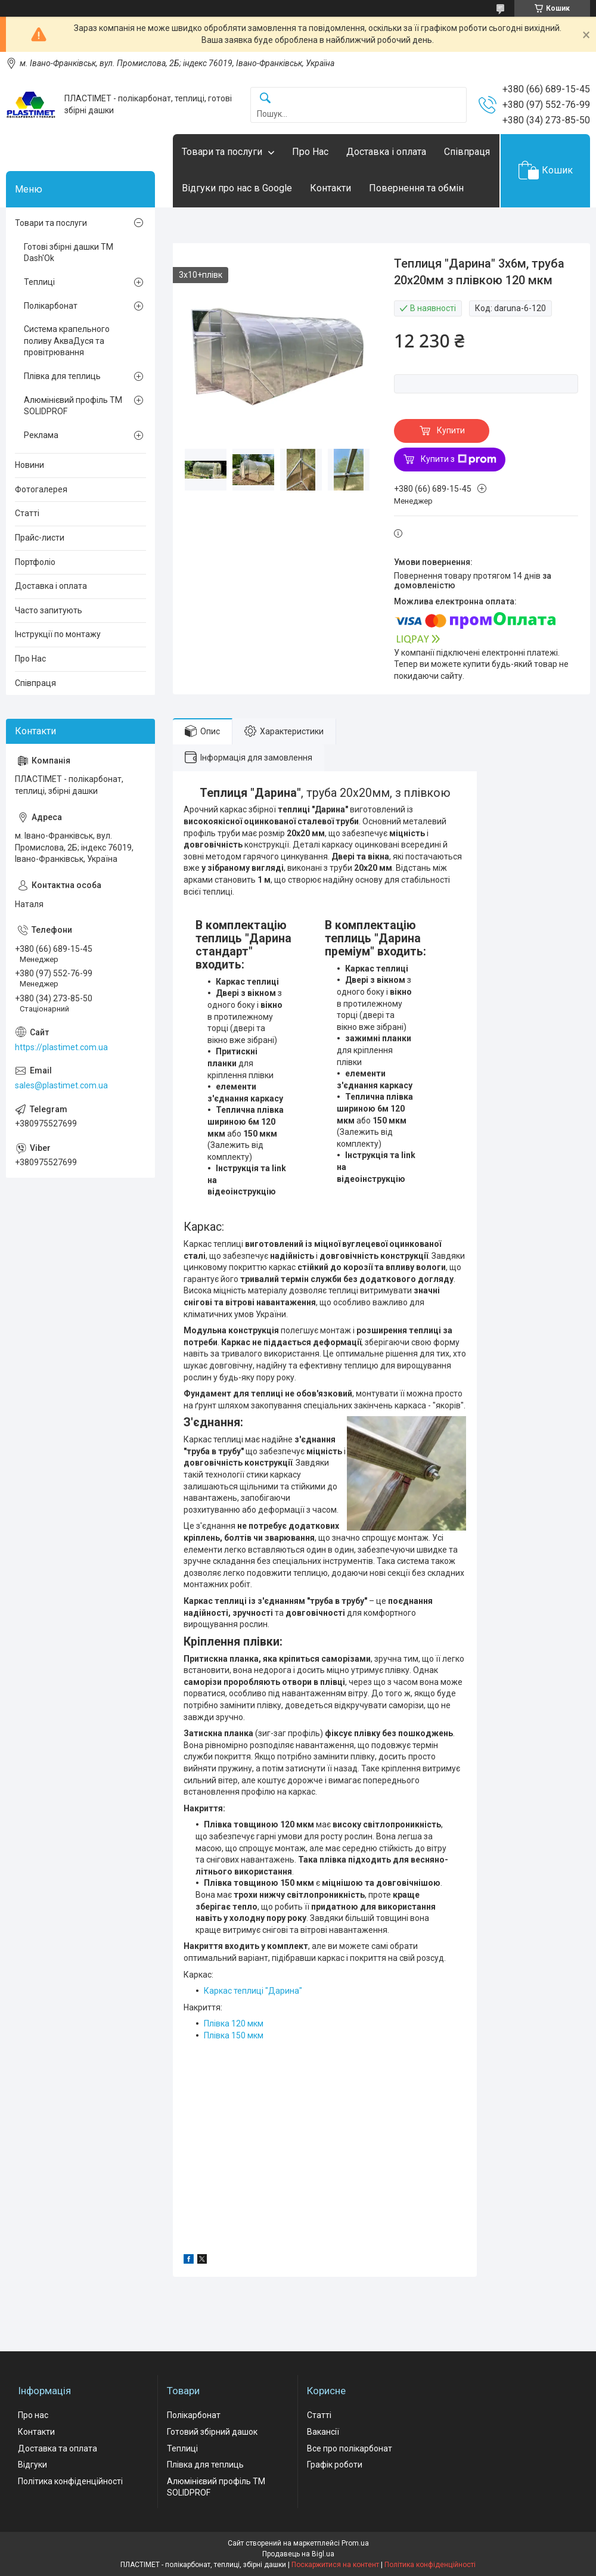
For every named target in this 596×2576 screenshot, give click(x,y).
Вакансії (323, 2432)
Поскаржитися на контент (335, 2565)
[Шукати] (265, 98)
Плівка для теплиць (62, 376)
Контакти (330, 188)
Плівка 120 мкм (233, 2023)
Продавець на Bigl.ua (298, 2554)
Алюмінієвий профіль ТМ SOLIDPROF (73, 406)
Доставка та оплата (57, 2448)
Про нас (33, 2415)
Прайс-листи (39, 537)
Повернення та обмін (416, 188)
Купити (451, 430)
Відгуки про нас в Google (237, 188)
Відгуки (32, 2464)
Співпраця (467, 151)
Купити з (458, 459)
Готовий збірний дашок (212, 2432)
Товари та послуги (222, 151)
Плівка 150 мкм (233, 2035)
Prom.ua (355, 2543)
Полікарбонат (50, 306)
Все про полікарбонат (349, 2448)
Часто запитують (48, 610)
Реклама (41, 435)
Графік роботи (334, 2464)
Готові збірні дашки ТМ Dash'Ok (68, 252)
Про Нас (310, 151)
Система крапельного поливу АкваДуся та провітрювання (67, 340)
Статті (27, 513)
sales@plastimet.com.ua (61, 1085)
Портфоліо (35, 562)
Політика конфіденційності (70, 2481)
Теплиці (39, 282)
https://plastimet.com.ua (61, 1047)
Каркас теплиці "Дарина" (253, 1990)
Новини (29, 465)
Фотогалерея (41, 489)
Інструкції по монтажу (58, 634)
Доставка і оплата (386, 151)
